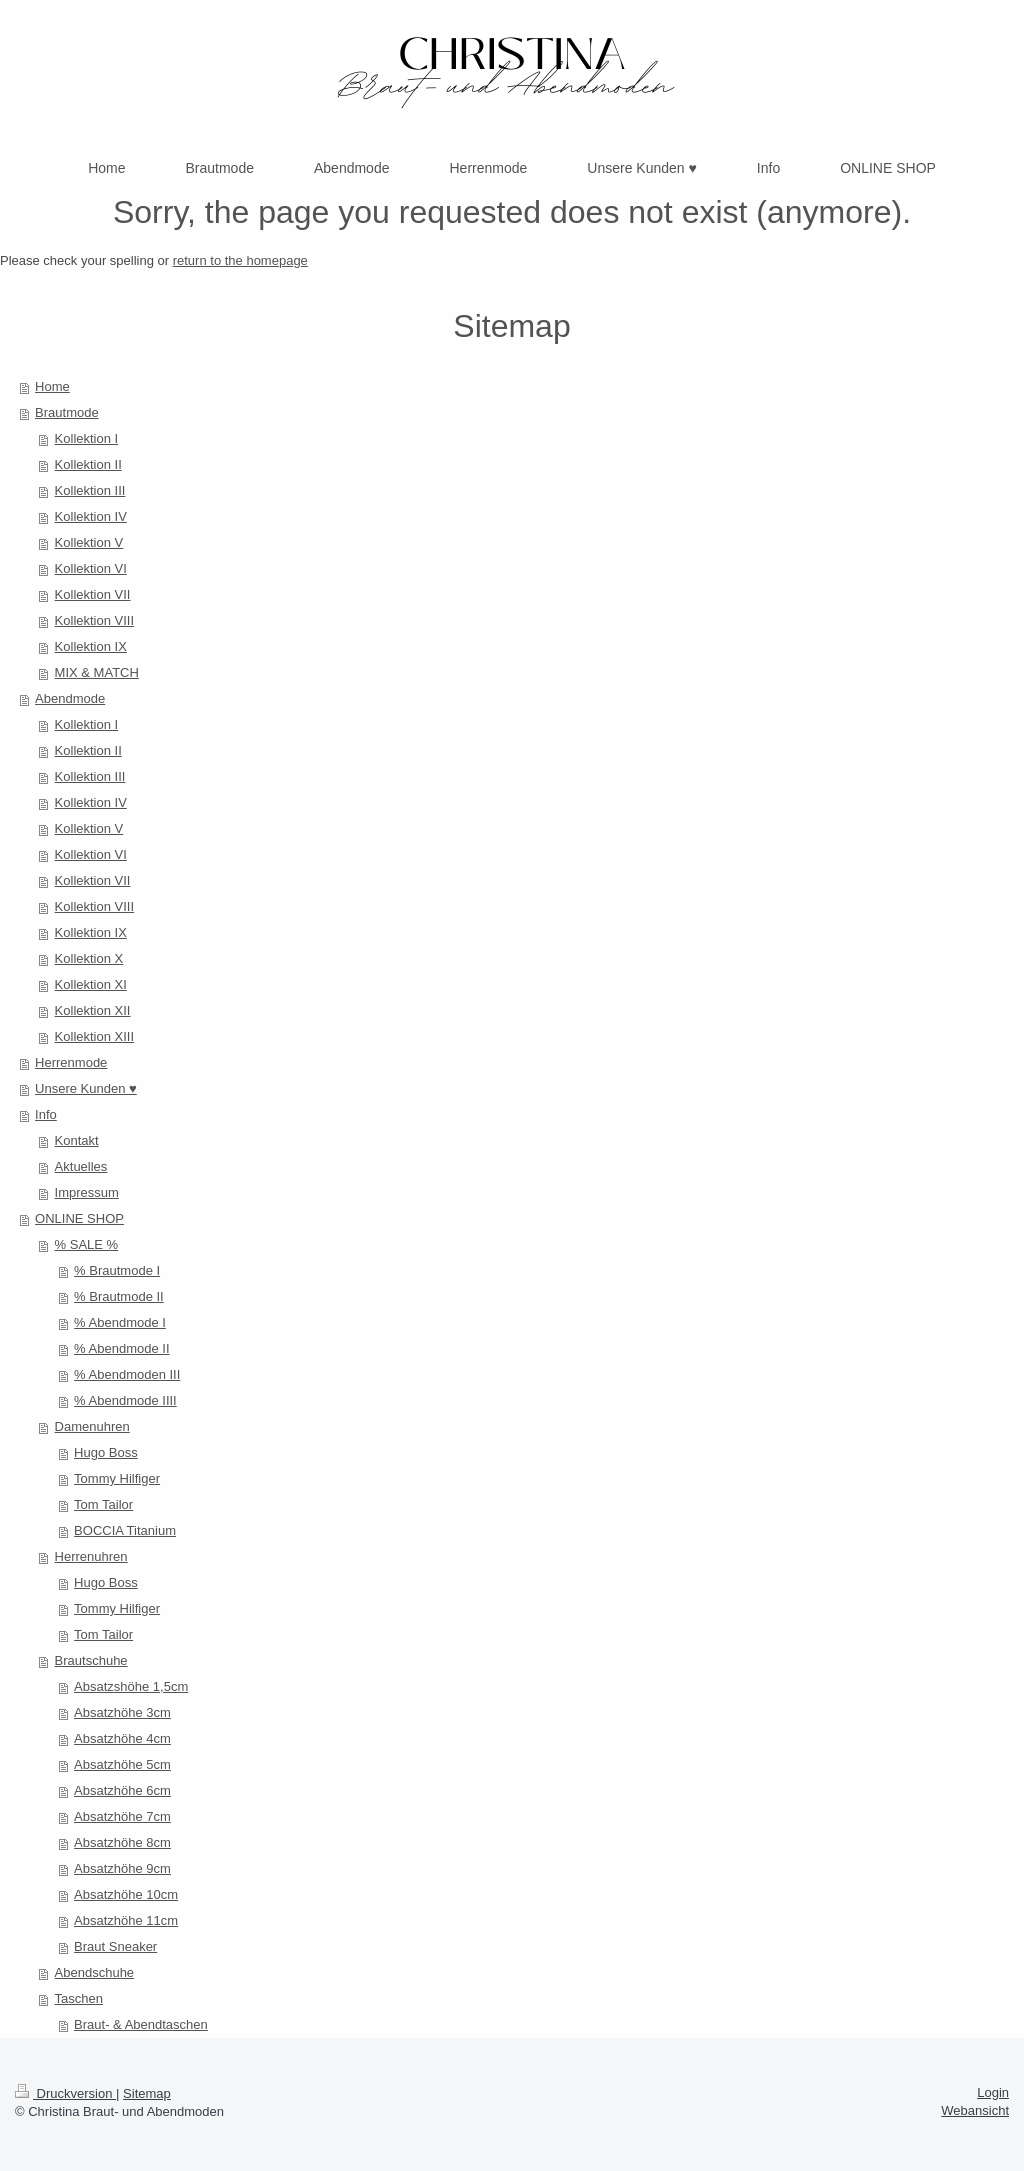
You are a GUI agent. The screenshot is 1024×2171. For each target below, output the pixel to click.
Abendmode (70, 698)
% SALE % (87, 1244)
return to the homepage (240, 260)
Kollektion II (88, 464)
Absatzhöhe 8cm (122, 1842)
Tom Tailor (103, 1504)
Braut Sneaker (115, 1946)
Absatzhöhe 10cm (126, 1894)
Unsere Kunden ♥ (86, 1088)
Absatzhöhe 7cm (122, 1816)
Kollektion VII (93, 594)
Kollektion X (89, 958)
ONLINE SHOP (79, 1218)
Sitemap (147, 2093)
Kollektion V (89, 542)
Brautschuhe (91, 1660)
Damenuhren (92, 1426)
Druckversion (65, 2093)
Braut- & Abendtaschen (141, 2024)
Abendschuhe (95, 1972)
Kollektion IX (91, 646)
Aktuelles (81, 1166)
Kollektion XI (91, 984)
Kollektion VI (91, 568)
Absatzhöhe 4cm (122, 1738)
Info (46, 1114)
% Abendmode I (120, 1322)
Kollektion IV (91, 516)
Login (993, 2092)
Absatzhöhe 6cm (122, 1790)
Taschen (79, 1998)
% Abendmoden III (127, 1374)
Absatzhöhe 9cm (122, 1868)
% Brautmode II (119, 1296)
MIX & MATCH (97, 672)
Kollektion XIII (95, 1036)
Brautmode (67, 412)
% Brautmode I (117, 1270)
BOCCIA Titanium (125, 1530)
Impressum (87, 1192)
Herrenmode (71, 1062)
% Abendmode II (121, 1348)
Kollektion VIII (95, 620)
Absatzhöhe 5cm (122, 1764)
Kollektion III (90, 490)
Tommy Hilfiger (117, 1478)
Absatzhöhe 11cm (126, 1920)
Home (52, 386)
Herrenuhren (91, 1556)
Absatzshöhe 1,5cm (131, 1686)
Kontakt (77, 1140)
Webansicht (975, 2110)
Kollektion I (87, 438)
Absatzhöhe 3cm (122, 1712)
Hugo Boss (106, 1452)
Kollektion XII (93, 1010)
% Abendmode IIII (125, 1400)
